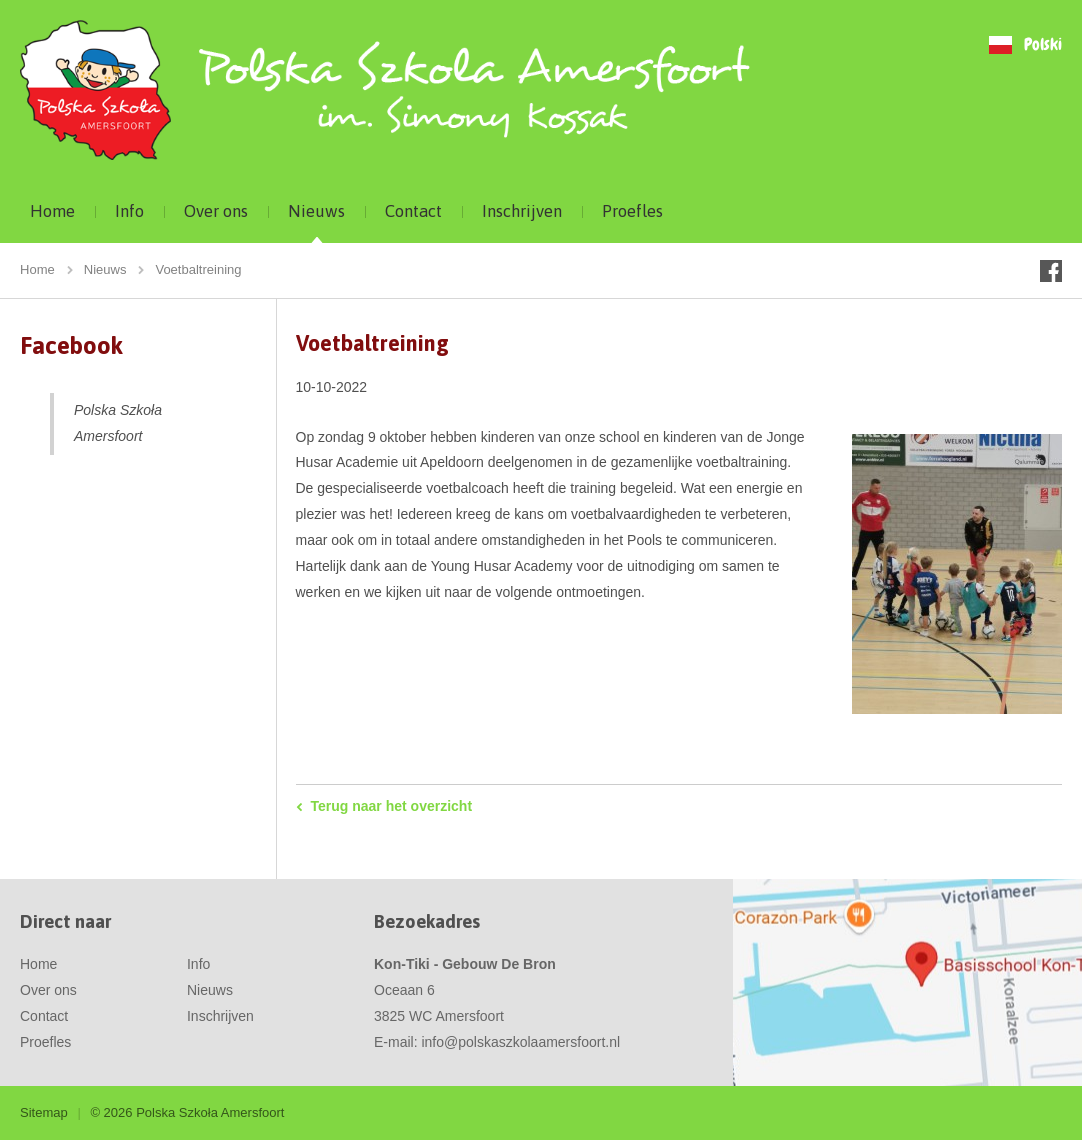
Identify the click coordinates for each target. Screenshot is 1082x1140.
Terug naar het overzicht (392, 806)
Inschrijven (522, 211)
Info (129, 211)
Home (52, 211)
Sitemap (44, 1112)
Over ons (216, 211)
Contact (413, 211)
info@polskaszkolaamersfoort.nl (520, 1042)
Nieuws (316, 211)
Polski (1043, 45)
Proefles (632, 211)
